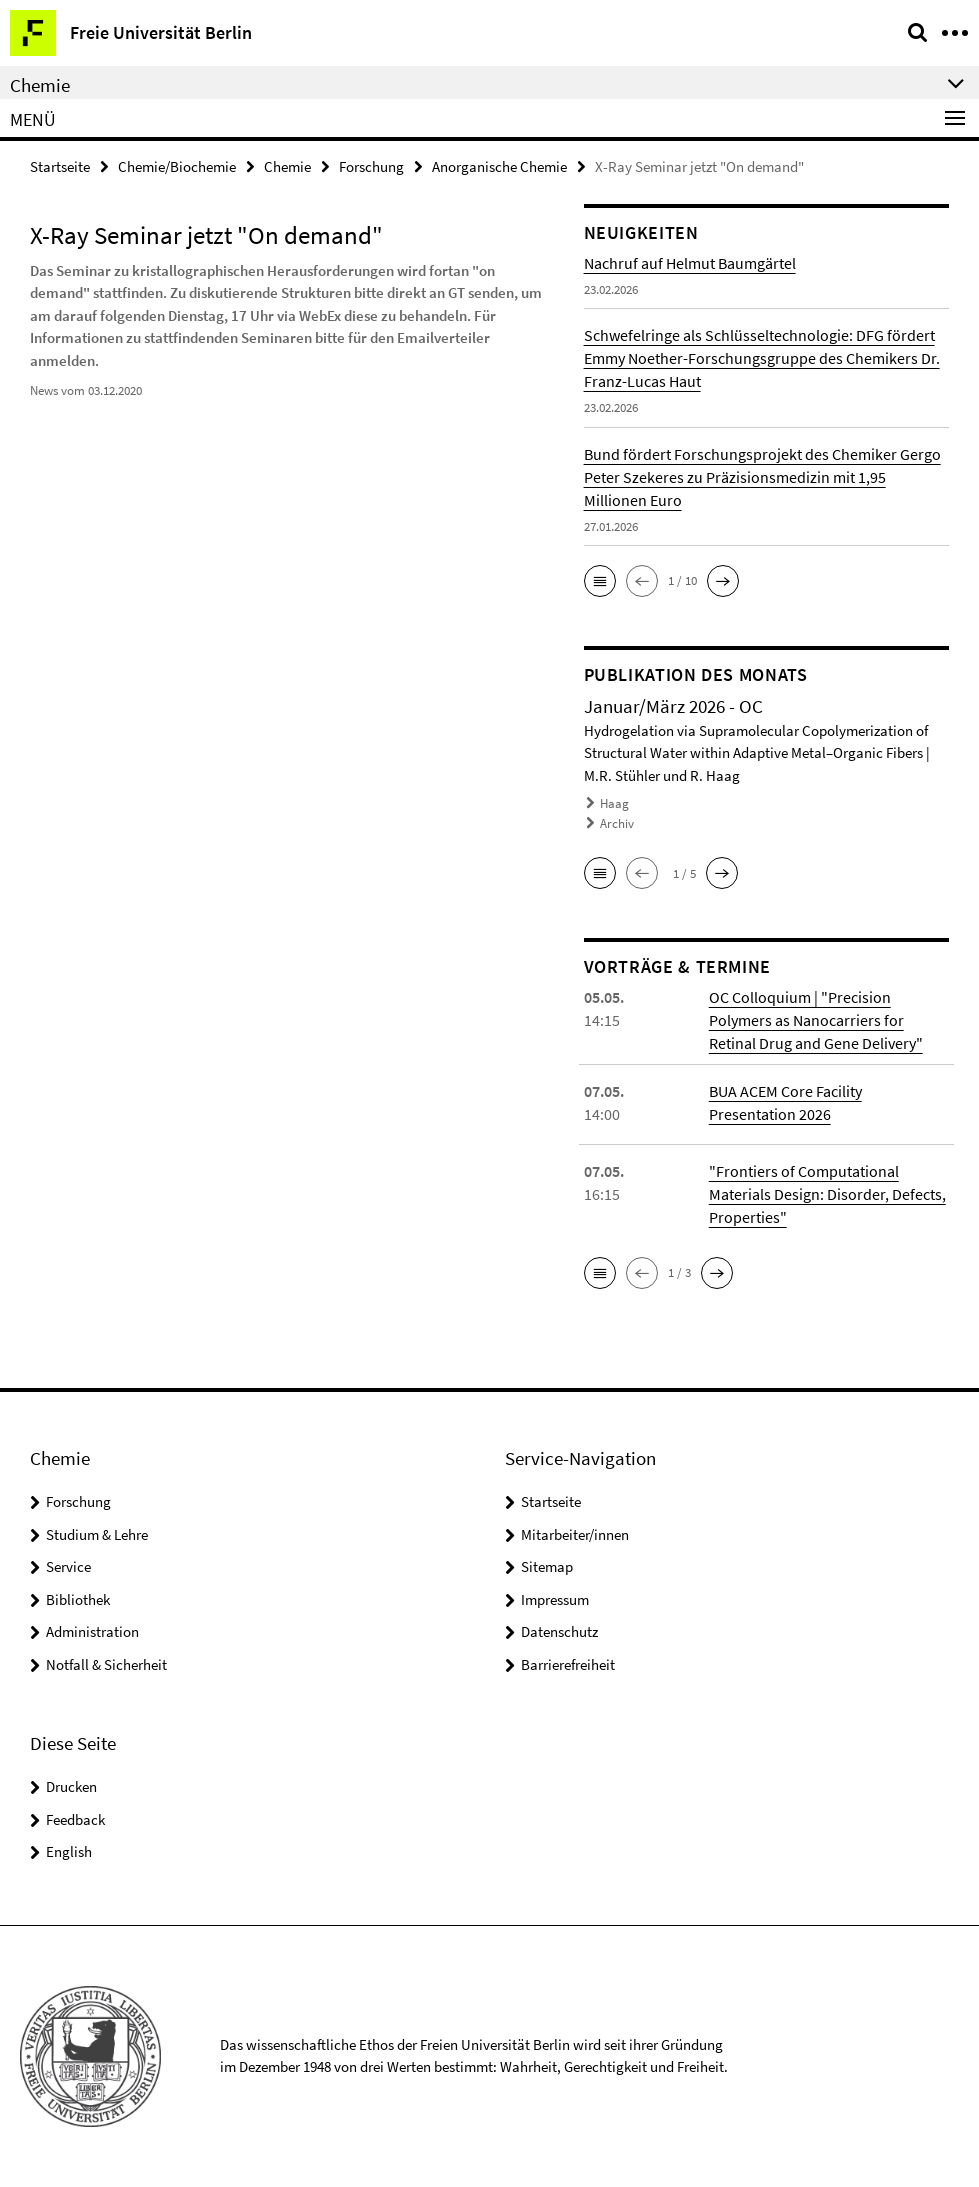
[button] (600, 581)
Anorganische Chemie (499, 166)
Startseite (60, 166)
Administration (92, 1631)
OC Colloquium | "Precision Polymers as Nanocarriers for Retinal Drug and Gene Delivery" (816, 1020)
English (69, 1851)
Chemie (287, 166)
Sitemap (547, 1566)
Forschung (371, 166)
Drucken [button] (71, 1786)
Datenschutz (559, 1631)
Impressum (555, 1599)
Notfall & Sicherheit (106, 1664)
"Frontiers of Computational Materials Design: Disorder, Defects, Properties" (827, 1194)
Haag (614, 803)
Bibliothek (78, 1599)
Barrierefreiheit (568, 1664)
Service (68, 1566)
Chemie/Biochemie (177, 166)
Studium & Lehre (97, 1534)
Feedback (75, 1819)
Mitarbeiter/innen (575, 1534)
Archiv (617, 823)
